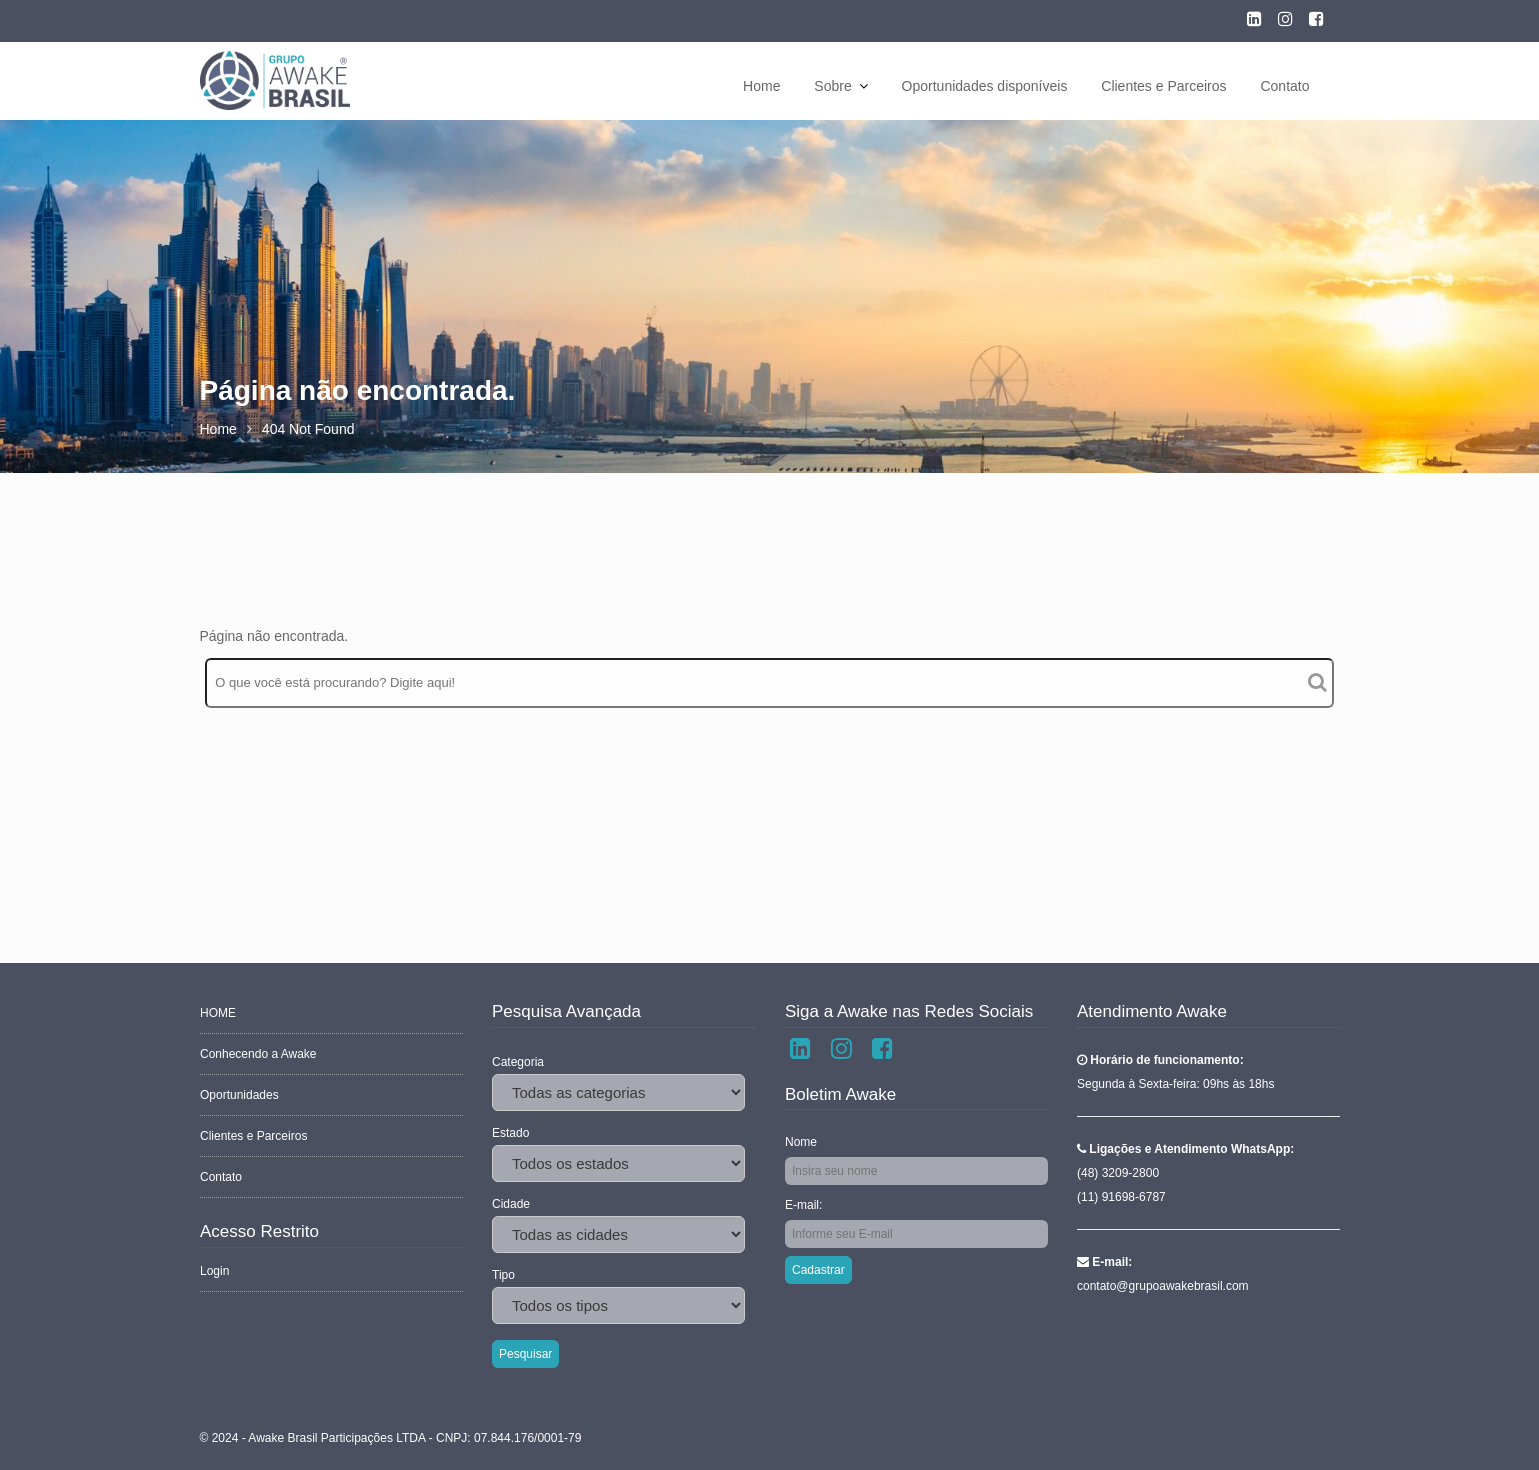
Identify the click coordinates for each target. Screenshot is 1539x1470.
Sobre (832, 86)
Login (215, 1269)
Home (761, 86)
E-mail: (804, 1205)
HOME (219, 1014)
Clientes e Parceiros (1163, 86)
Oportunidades (240, 1095)
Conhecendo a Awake (258, 1055)
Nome (802, 1142)
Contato (1284, 86)
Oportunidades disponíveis (985, 86)
